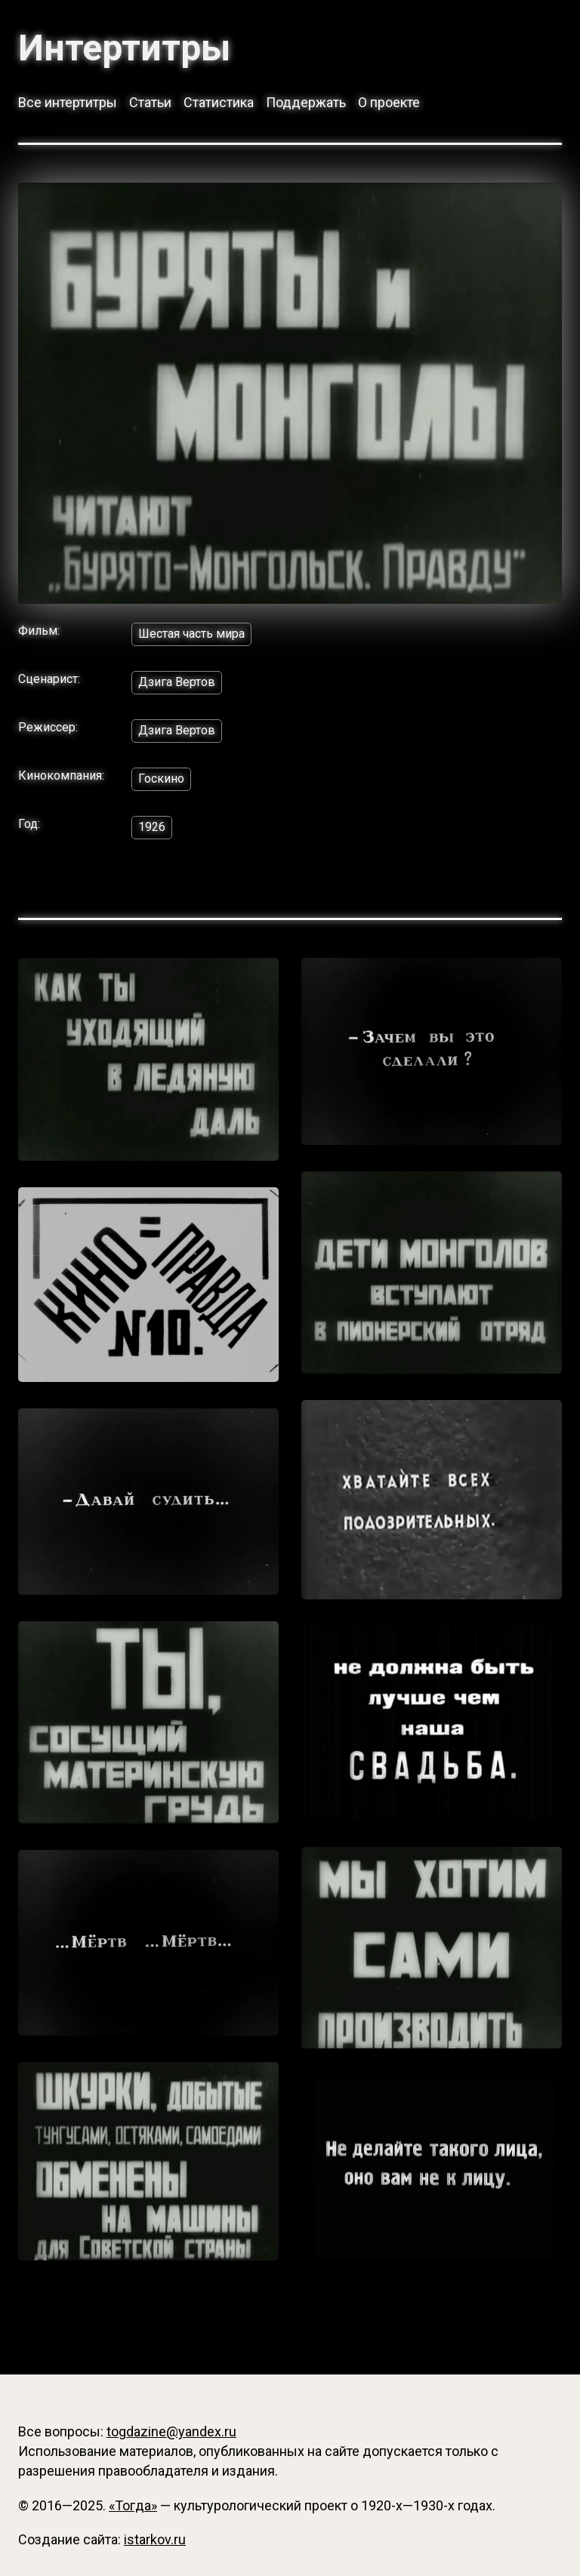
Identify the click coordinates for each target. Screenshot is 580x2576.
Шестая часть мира (191, 633)
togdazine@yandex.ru (171, 2431)
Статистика (219, 102)
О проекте (389, 102)
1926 (151, 827)
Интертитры (124, 48)
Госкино (161, 778)
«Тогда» (133, 2505)
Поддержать (306, 102)
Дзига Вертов (176, 682)
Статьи (150, 102)
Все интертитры (67, 102)
